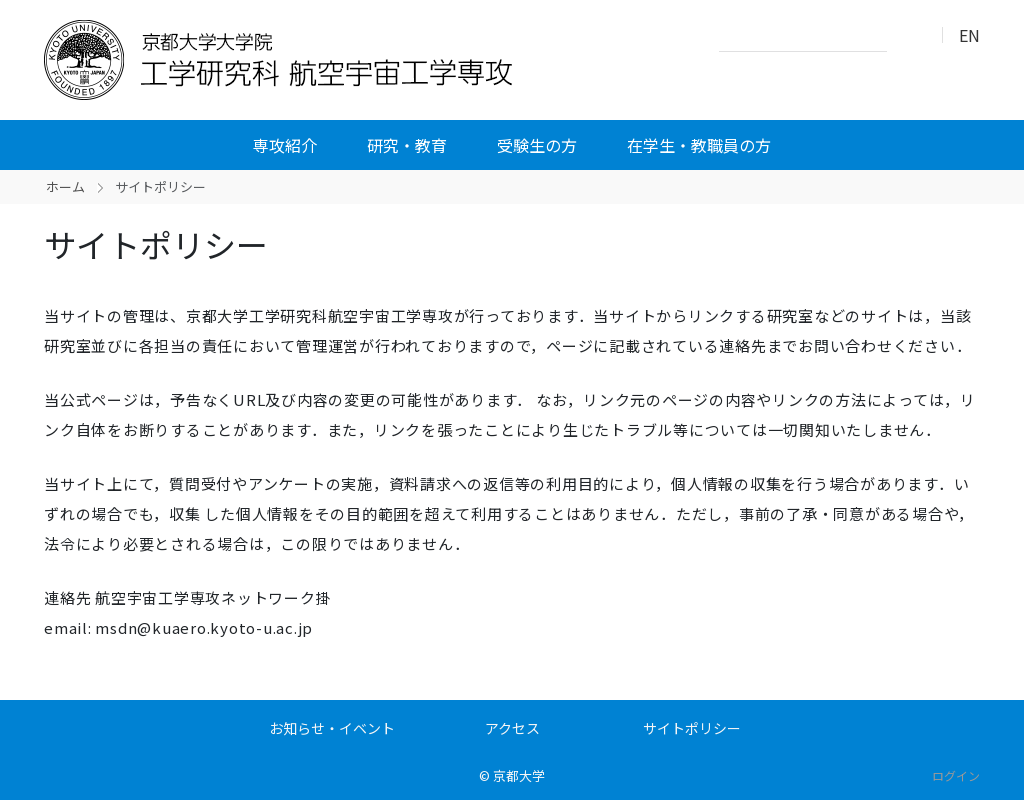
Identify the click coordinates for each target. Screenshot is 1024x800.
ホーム (65, 186)
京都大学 (519, 775)
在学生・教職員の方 (699, 145)
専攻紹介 (285, 145)
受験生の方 (537, 145)
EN (969, 35)
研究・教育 (407, 145)
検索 (908, 36)
